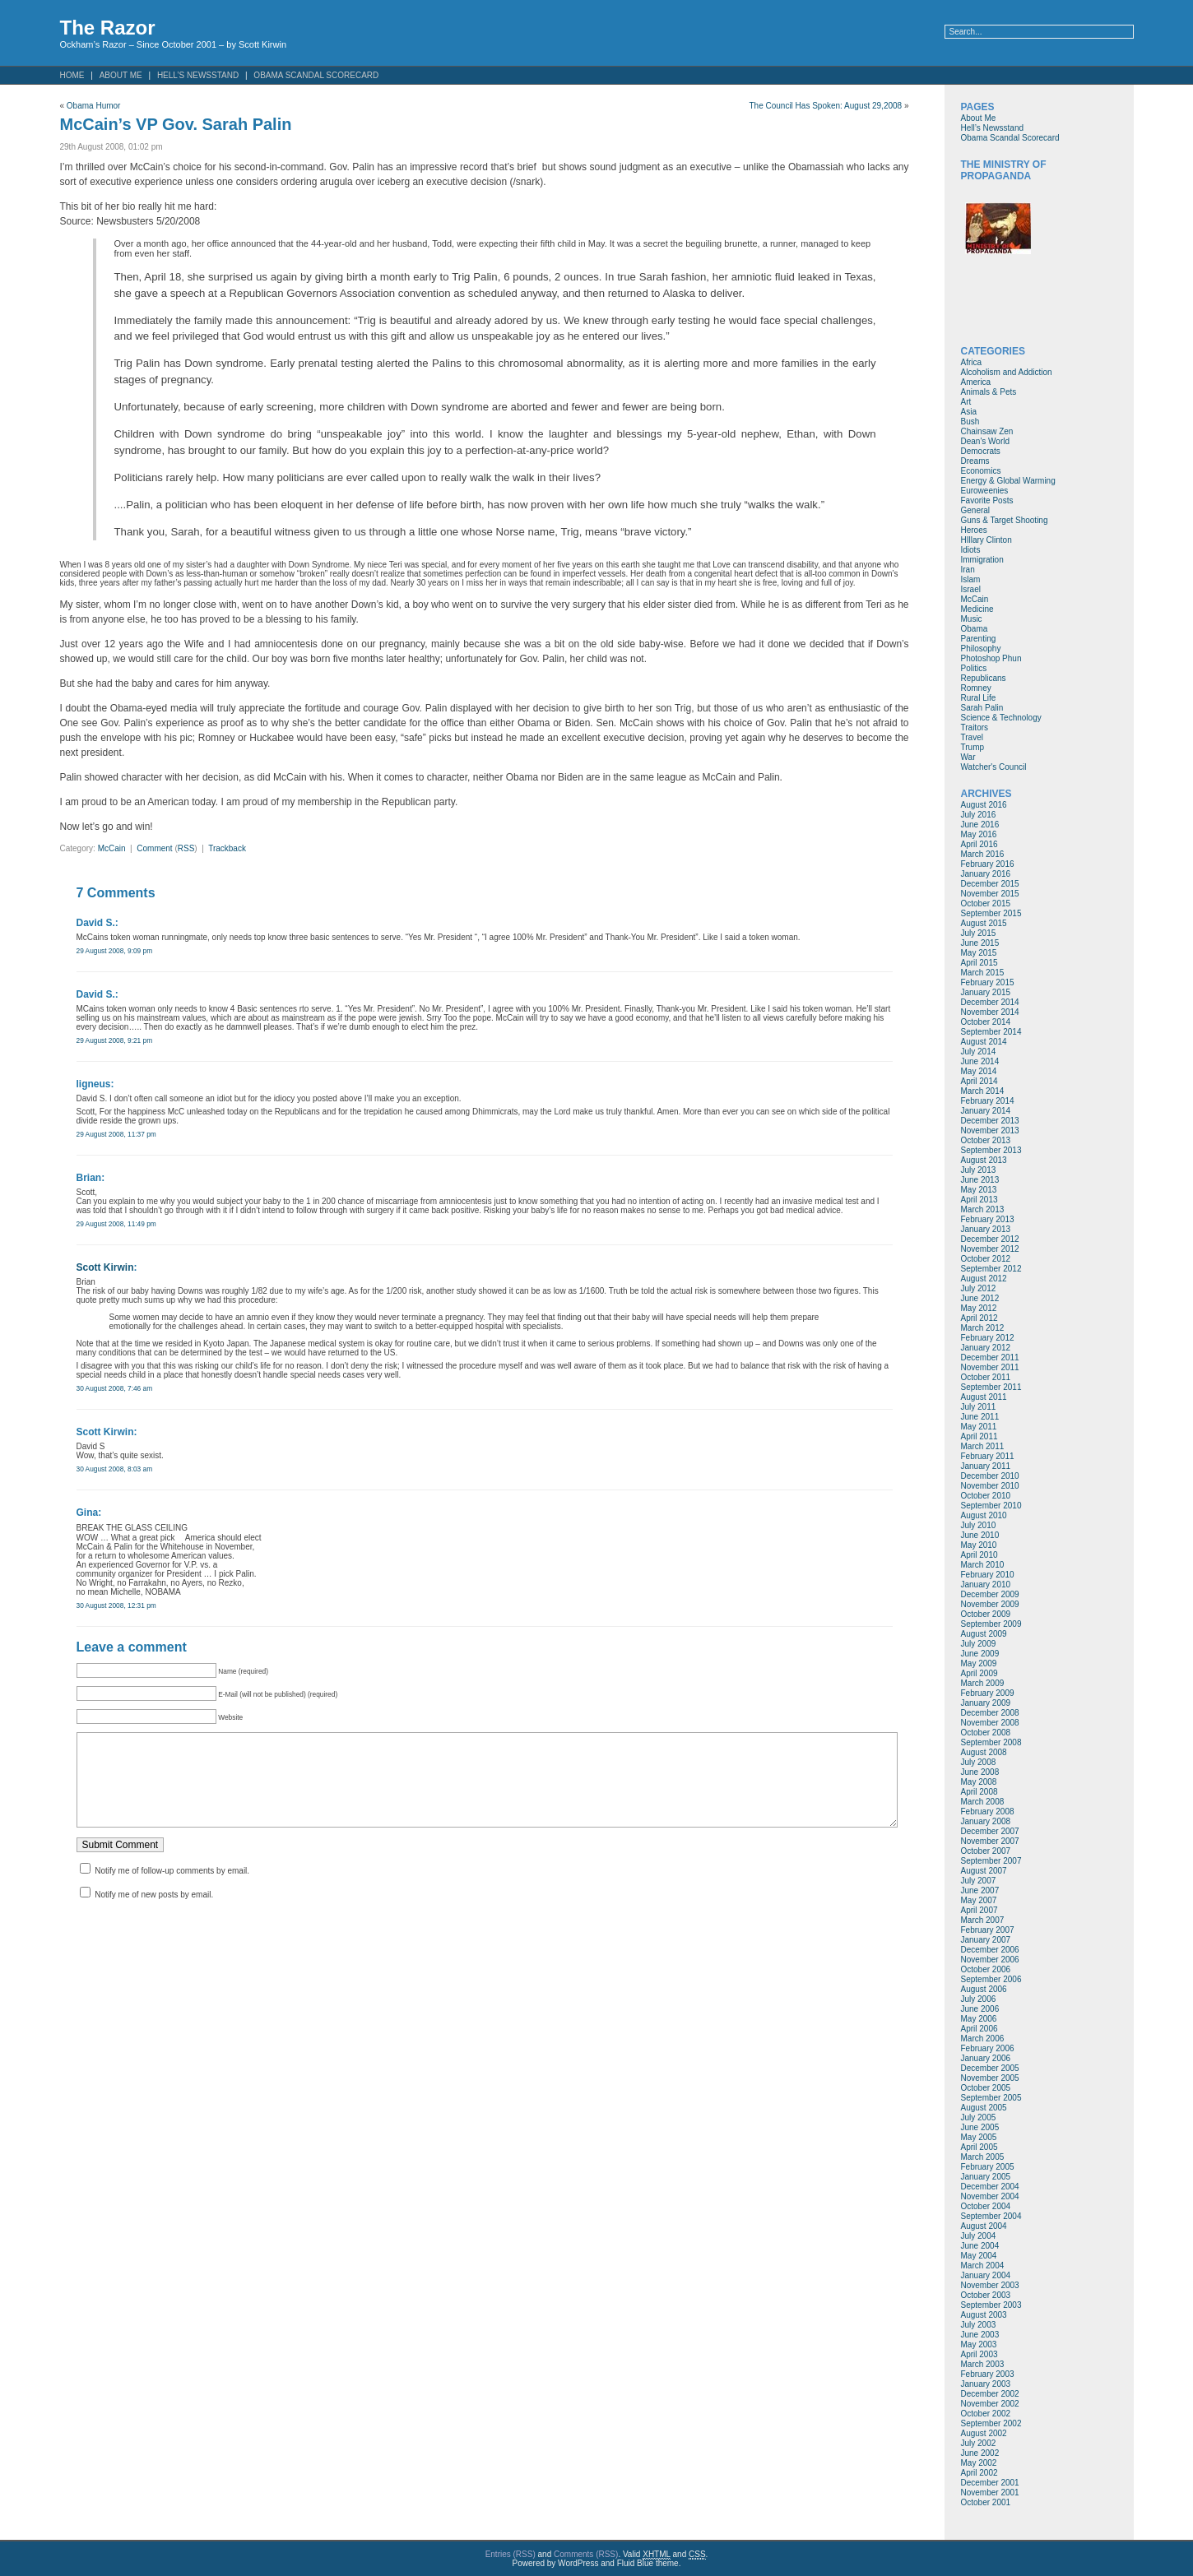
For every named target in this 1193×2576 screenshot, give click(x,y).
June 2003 (980, 2334)
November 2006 (990, 1959)
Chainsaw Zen (987, 431)
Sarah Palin (982, 707)
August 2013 (984, 1160)
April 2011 (979, 1436)
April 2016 (979, 844)
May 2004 (979, 2255)
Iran (968, 569)
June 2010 (980, 1535)
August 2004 (984, 2226)
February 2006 (987, 2048)
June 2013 (980, 1179)
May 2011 (979, 1426)
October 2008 (986, 1732)
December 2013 (990, 1120)
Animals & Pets (989, 391)
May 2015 (979, 952)
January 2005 (986, 2176)
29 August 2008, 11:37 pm (116, 1134)
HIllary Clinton (986, 539)
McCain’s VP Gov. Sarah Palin (176, 124)
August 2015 (984, 923)
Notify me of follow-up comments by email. (172, 1887)
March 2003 (983, 2364)
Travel (972, 737)
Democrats (980, 451)
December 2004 (990, 2186)
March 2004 (983, 2265)
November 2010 (990, 1485)
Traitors (975, 727)
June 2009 (980, 1653)
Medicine (977, 609)
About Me (121, 75)
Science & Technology (1001, 717)
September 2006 (991, 1979)
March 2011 (983, 1446)
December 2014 (990, 1002)
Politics (974, 668)
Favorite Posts (987, 500)
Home (72, 75)
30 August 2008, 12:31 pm (116, 1605)
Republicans (983, 678)
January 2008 (986, 1821)
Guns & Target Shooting (1004, 520)
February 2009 (987, 1693)
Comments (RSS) (586, 2554)
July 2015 (978, 933)
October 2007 (986, 1851)
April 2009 (979, 1673)
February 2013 (987, 1219)
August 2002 (984, 2433)
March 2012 (983, 1327)
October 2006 (986, 1969)
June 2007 (980, 1890)
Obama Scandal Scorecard (315, 75)
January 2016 (986, 873)
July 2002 (978, 2443)
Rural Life (978, 697)
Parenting (978, 638)
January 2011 (986, 1466)
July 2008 (978, 1762)
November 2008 (990, 1722)
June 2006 (980, 2008)
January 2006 (986, 2058)
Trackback (227, 848)
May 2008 (979, 1781)
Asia (969, 411)
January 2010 (986, 1584)
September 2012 (991, 1268)
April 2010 (979, 1554)
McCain (112, 848)
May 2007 (979, 1900)
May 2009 (979, 1663)
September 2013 (991, 1150)
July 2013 (978, 1169)
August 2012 (984, 1278)
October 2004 (986, 2206)
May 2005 (979, 2137)
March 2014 (983, 1091)
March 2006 (983, 2038)
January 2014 (986, 1110)
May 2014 (979, 1071)
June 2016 (980, 824)
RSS (186, 848)
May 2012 (979, 1308)
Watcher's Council (994, 766)
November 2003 (990, 2285)
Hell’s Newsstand (198, 75)
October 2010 (986, 1495)
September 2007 (991, 1860)
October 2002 (986, 2413)
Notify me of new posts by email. (154, 1911)
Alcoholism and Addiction (1006, 372)
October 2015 (986, 903)
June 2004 (980, 2245)
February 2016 (987, 864)
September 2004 (991, 2216)
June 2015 (980, 942)
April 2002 (979, 2472)
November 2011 (990, 1367)
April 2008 (979, 1791)
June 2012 (980, 1298)
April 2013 (979, 1199)
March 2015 (983, 972)
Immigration (982, 559)
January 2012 (986, 1347)
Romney (976, 688)
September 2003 (991, 2305)
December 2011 (990, 1357)
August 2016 (984, 804)
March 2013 (983, 1209)
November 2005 (990, 2078)
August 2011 (984, 1397)
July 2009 (978, 1643)
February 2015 (987, 982)
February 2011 (987, 1456)
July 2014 (978, 1051)
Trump (973, 747)
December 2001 (990, 2482)
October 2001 (986, 2502)
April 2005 (979, 2147)
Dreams (975, 461)
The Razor (108, 27)
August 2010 (984, 1515)
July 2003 (978, 2324)
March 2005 (983, 2156)
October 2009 (986, 1614)
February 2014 (987, 1100)
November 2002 (990, 2403)
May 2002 (979, 2462)
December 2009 (990, 1594)
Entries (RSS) (510, 2554)
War (968, 757)
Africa (971, 362)
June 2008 (980, 1772)
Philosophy (981, 648)
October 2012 (986, 1258)
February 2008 (987, 1811)
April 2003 (979, 2354)
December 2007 (990, 1831)
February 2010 (987, 1574)
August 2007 (984, 1870)
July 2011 (978, 1406)
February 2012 (987, 1337)
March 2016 (983, 854)
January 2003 (986, 2383)
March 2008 (983, 1801)
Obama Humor (94, 105)
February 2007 (987, 1929)
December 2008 (990, 1712)
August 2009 (984, 1633)
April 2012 (979, 1318)
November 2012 (990, 1248)
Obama (974, 628)
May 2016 (979, 834)
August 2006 (984, 1989)
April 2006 (979, 2028)
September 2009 (991, 1624)
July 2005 (978, 2117)
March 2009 (983, 1683)
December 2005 (990, 2068)
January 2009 (986, 1702)
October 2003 (986, 2295)
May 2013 (979, 1189)
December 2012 (990, 1239)
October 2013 (986, 1140)
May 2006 (979, 2018)
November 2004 (990, 2196)
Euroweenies (985, 490)
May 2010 (979, 1545)
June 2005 (980, 2127)
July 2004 (978, 2235)
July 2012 (978, 1288)
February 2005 (987, 2166)
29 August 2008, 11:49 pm (116, 1224)
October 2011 (986, 1377)
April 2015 (979, 962)
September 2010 (991, 1505)
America (976, 382)
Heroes (974, 530)
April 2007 (979, 1910)
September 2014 (991, 1031)
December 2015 (990, 883)
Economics (981, 470)
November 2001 (990, 2492)
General (976, 510)
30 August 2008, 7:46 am (115, 1388)
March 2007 (983, 1920)
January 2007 (986, 1939)
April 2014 (979, 1081)
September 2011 (991, 1387)
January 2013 (986, 1229)
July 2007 (978, 1880)
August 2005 (984, 2107)
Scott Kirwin (105, 1267)
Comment (154, 848)
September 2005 (991, 2097)
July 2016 (978, 814)
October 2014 (986, 1021)
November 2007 (990, 1841)
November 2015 (990, 893)
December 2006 (990, 1949)
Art (966, 401)
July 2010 (978, 1525)
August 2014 (984, 1041)
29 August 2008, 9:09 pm (115, 951)
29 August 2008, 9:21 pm (115, 1040)
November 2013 (990, 1130)
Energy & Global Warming (1008, 480)
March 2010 (983, 1564)
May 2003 (979, 2344)
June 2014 (980, 1061)
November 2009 (990, 1604)
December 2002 (990, 2393)
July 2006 (978, 1999)
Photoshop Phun (991, 658)
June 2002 (980, 2453)
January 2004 (986, 2275)
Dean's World (985, 441)
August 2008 (984, 1752)
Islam (971, 579)
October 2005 (986, 2087)
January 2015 (986, 992)
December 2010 (990, 1475)
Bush (970, 421)
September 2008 (991, 1742)
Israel (971, 589)
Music (971, 618)
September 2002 (991, 2423)
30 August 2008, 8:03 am (115, 1469)
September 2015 (991, 913)
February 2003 (987, 2374)
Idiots (971, 549)
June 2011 (980, 1416)
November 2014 (990, 1012)
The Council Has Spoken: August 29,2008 (825, 105)
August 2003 (984, 2314)
